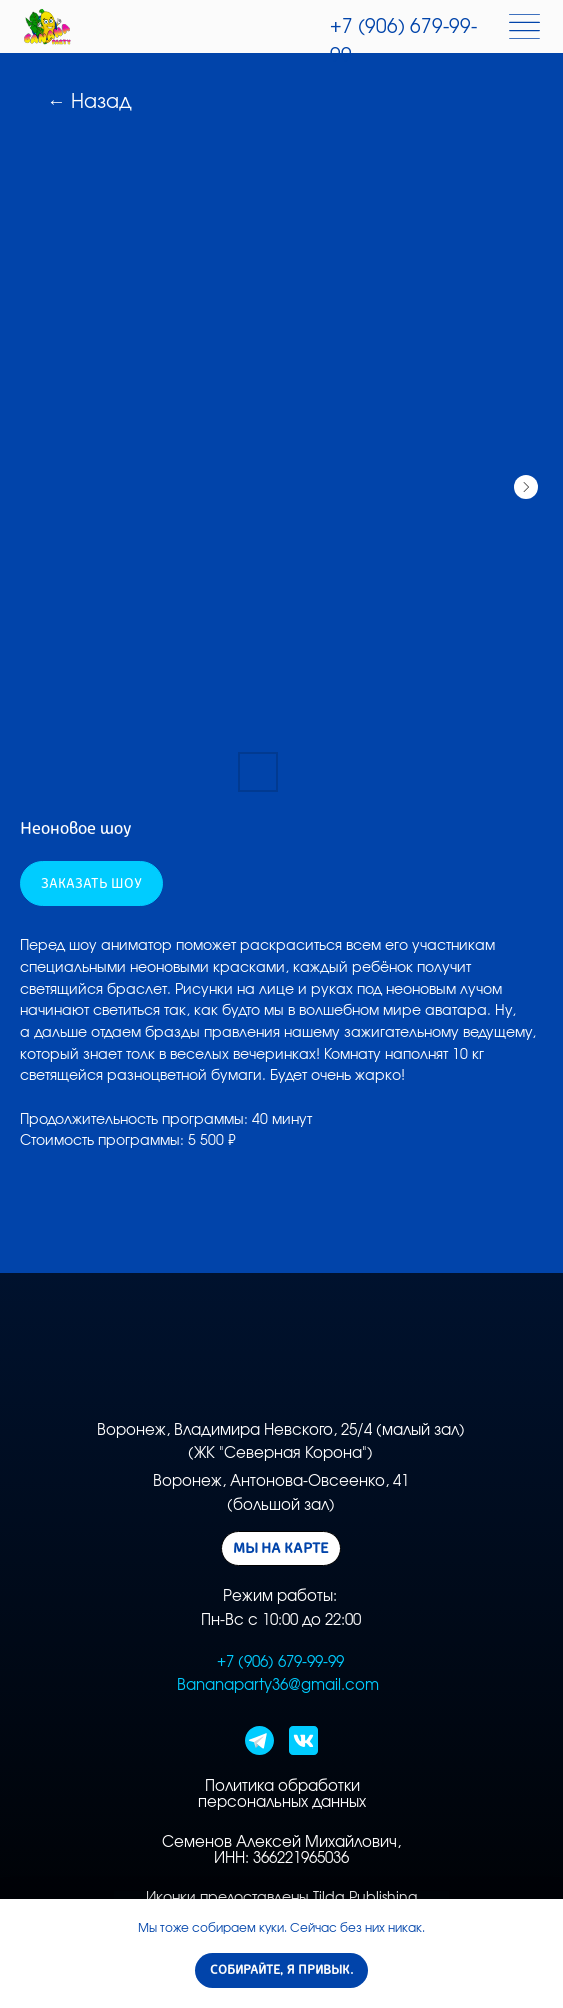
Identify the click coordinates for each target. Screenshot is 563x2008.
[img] (47, 27)
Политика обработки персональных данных (282, 1794)
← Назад (89, 102)
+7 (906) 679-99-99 (280, 1662)
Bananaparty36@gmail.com (278, 1685)
